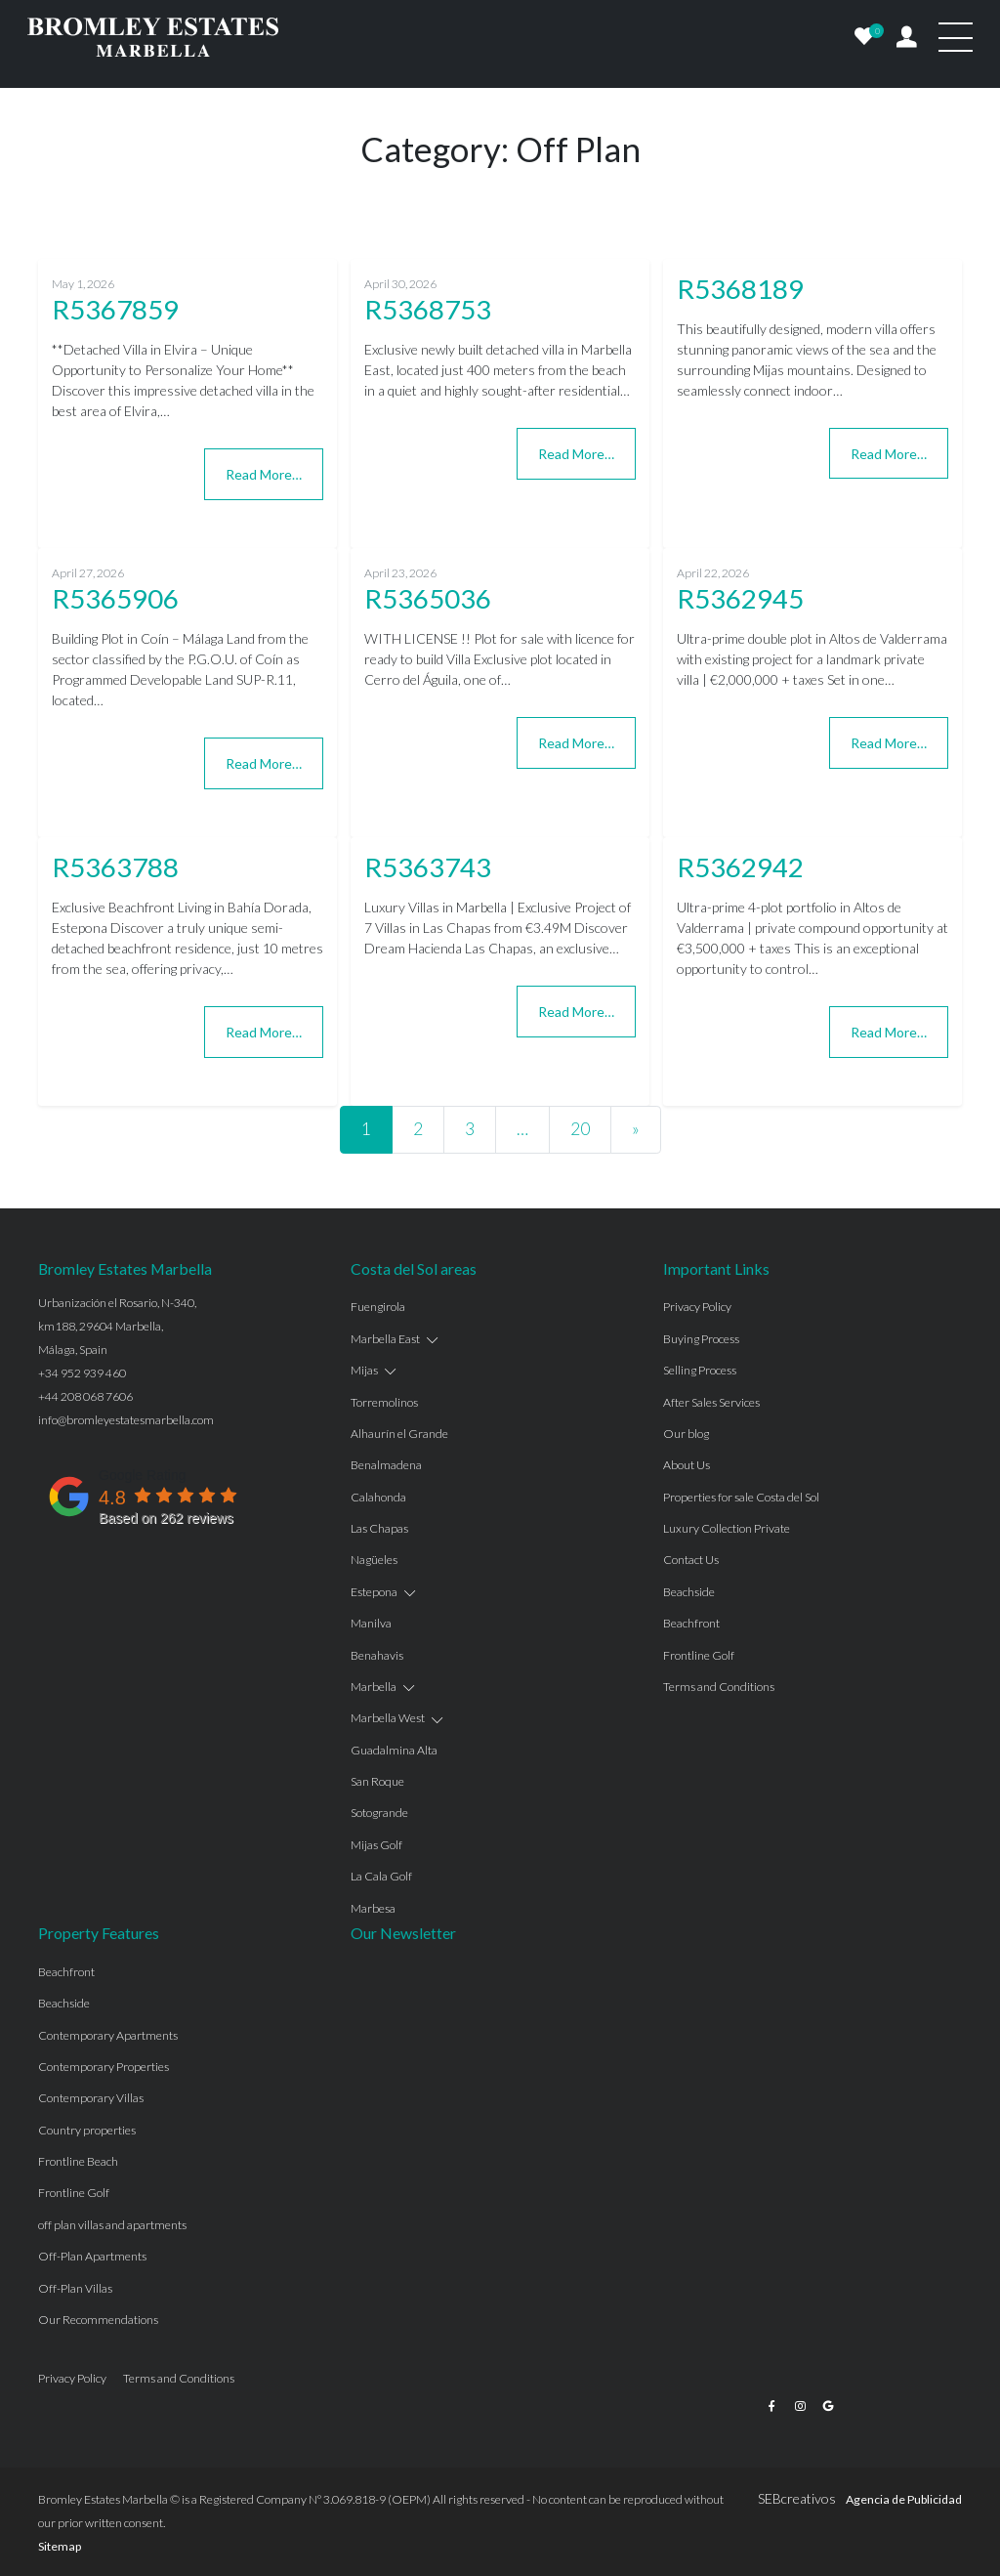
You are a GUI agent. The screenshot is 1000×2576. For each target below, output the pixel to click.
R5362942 (740, 867)
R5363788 (115, 867)
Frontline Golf (698, 1655)
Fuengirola (378, 1306)
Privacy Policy (697, 1306)
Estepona (374, 1591)
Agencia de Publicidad (904, 2499)
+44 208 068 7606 (85, 1396)
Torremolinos (384, 1402)
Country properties (87, 2130)
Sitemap (59, 2546)
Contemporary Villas (91, 2097)
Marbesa (373, 1908)
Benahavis (377, 1655)
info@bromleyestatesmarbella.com (126, 1420)
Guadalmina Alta (394, 1750)
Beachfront (691, 1623)
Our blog (686, 1433)
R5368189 (740, 289)
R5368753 (427, 309)
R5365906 (115, 598)
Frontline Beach (78, 2161)
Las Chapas (379, 1528)
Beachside (689, 1591)
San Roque (377, 1781)
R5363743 (427, 867)
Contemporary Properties (103, 2066)
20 (580, 1129)
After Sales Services (711, 1402)
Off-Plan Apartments (92, 2256)
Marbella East (385, 1338)
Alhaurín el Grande (399, 1433)
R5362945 (740, 598)
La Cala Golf (381, 1876)
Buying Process (701, 1338)
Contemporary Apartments (108, 2035)
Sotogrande (379, 1812)
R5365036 (427, 598)
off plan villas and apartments (112, 2224)
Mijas (364, 1370)
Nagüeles (374, 1559)
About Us (686, 1464)
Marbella (373, 1686)
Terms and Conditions (718, 1686)
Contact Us (691, 1559)
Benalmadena (386, 1464)
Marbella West (388, 1717)
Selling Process (699, 1370)
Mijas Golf (376, 1844)
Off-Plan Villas (75, 2288)
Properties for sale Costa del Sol (741, 1497)
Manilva (371, 1623)
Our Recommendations (98, 2319)
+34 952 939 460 (82, 1373)
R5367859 (115, 309)
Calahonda (378, 1497)
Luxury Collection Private (726, 1528)
